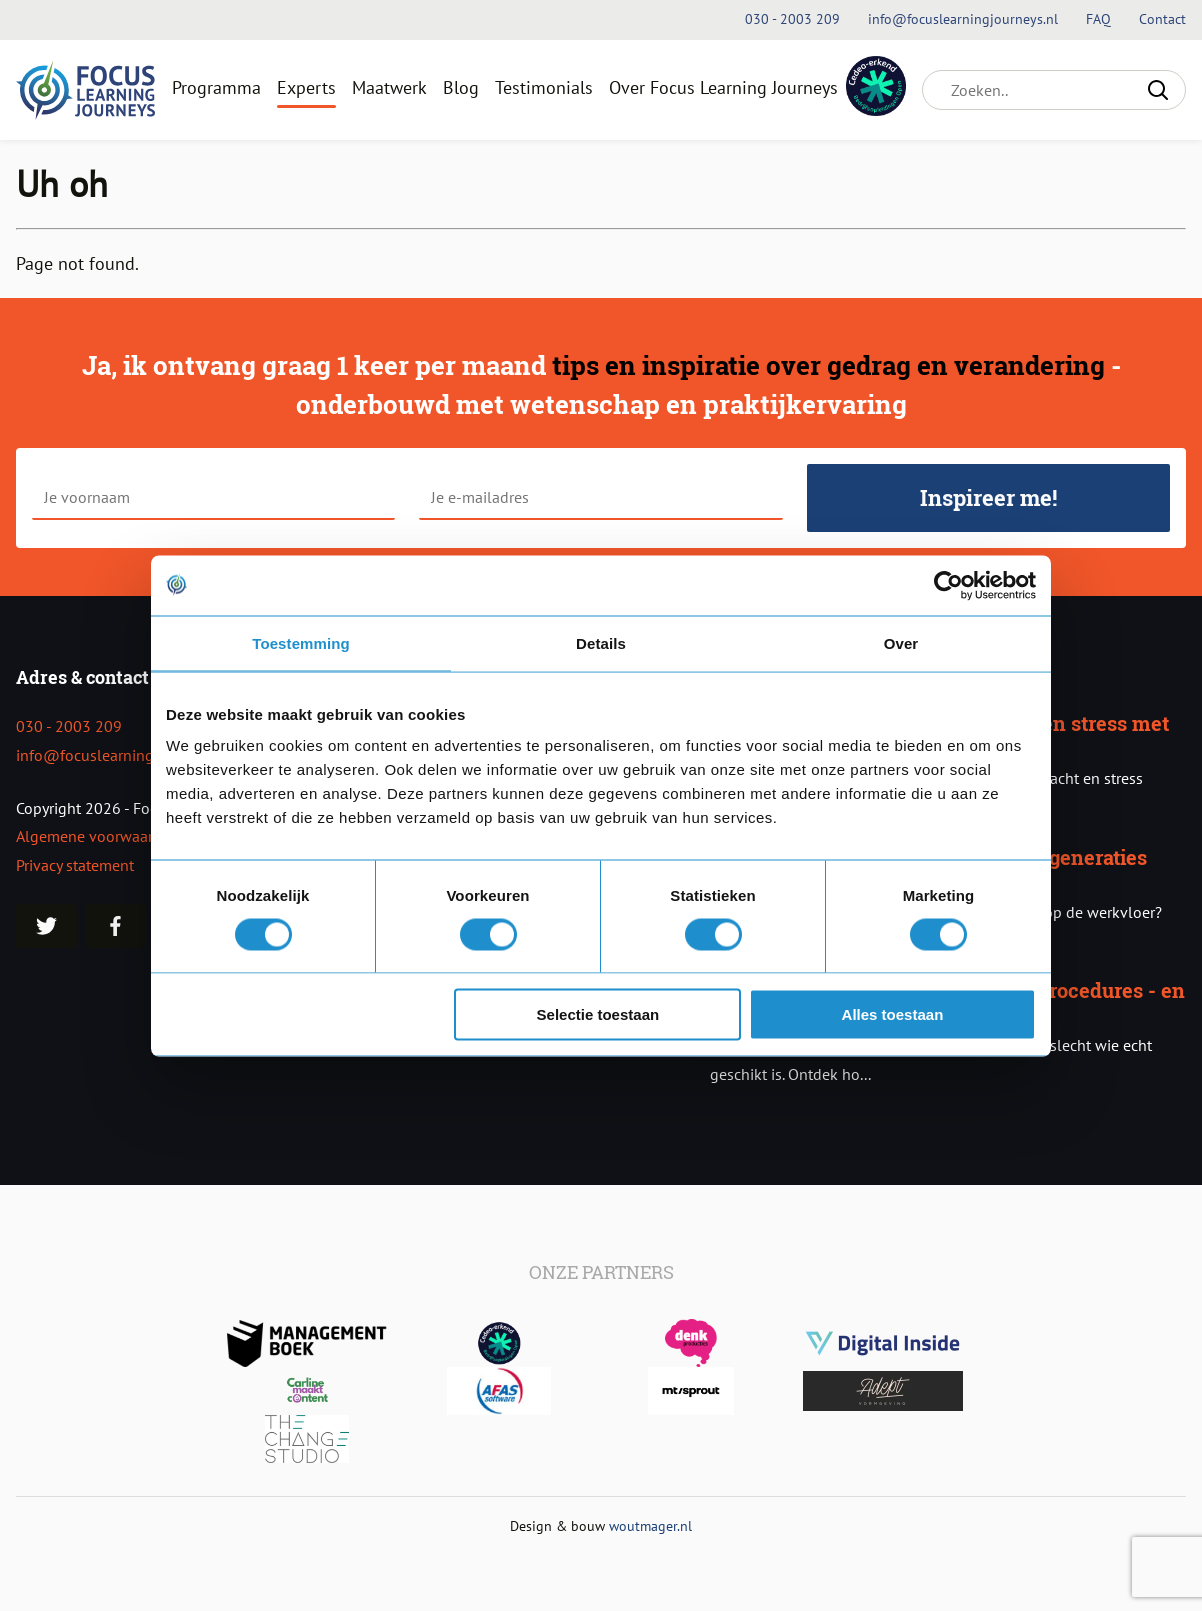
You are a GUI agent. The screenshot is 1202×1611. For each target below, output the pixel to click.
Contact (1162, 19)
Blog (461, 87)
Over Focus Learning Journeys (723, 87)
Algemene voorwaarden (97, 836)
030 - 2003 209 (69, 726)
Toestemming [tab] (301, 642)
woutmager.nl (650, 1525)
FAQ (1100, 19)
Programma (216, 87)
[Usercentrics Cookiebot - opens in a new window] (948, 585)
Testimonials (544, 87)
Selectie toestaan (598, 1014)
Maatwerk (389, 87)
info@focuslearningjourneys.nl (122, 755)
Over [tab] (901, 642)
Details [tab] (601, 642)
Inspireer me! (988, 497)
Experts (306, 87)
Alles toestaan (893, 1014)
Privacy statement (75, 865)
